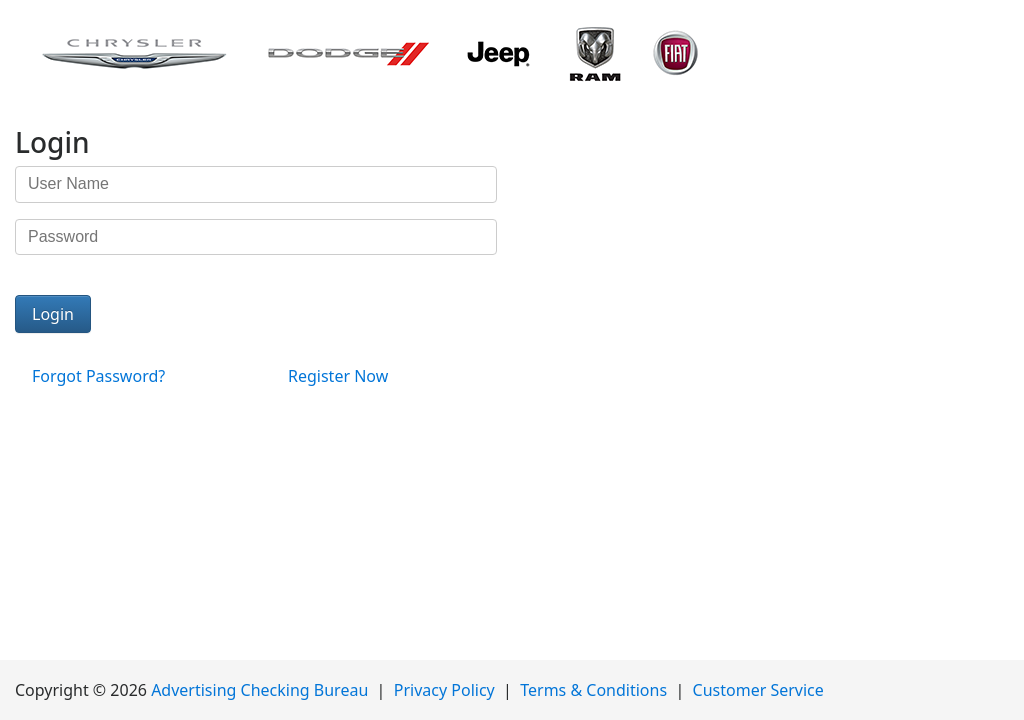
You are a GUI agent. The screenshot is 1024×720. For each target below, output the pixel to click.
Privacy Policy (444, 690)
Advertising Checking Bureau (259, 690)
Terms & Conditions (593, 690)
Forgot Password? (98, 376)
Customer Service (758, 690)
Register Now (338, 376)
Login (53, 314)
